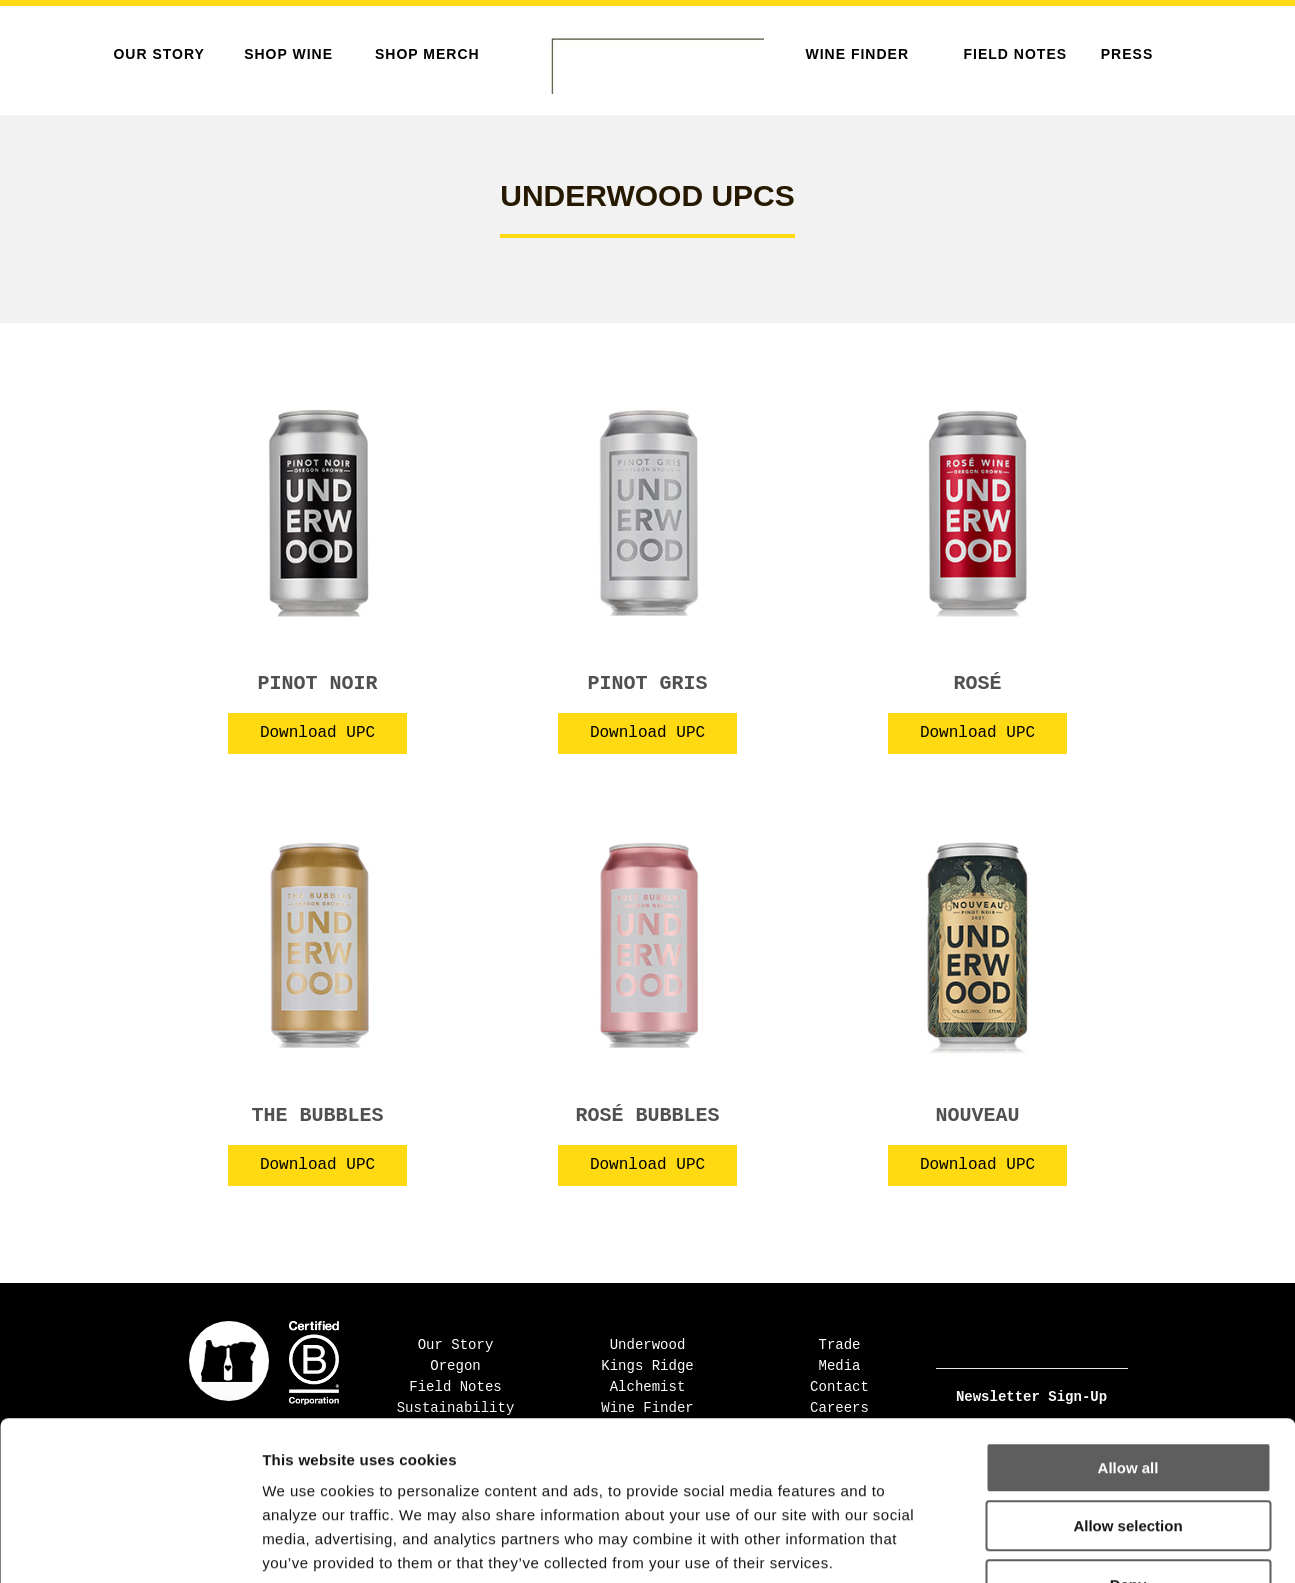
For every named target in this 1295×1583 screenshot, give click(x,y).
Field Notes (1016, 54)
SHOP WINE (288, 54)
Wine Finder (857, 54)
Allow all (1128, 1338)
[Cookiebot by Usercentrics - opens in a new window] (129, 1544)
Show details (1049, 1543)
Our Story (158, 54)
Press (1127, 54)
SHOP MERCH (427, 54)
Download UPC (317, 733)
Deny (1128, 1455)
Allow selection (1127, 1397)
